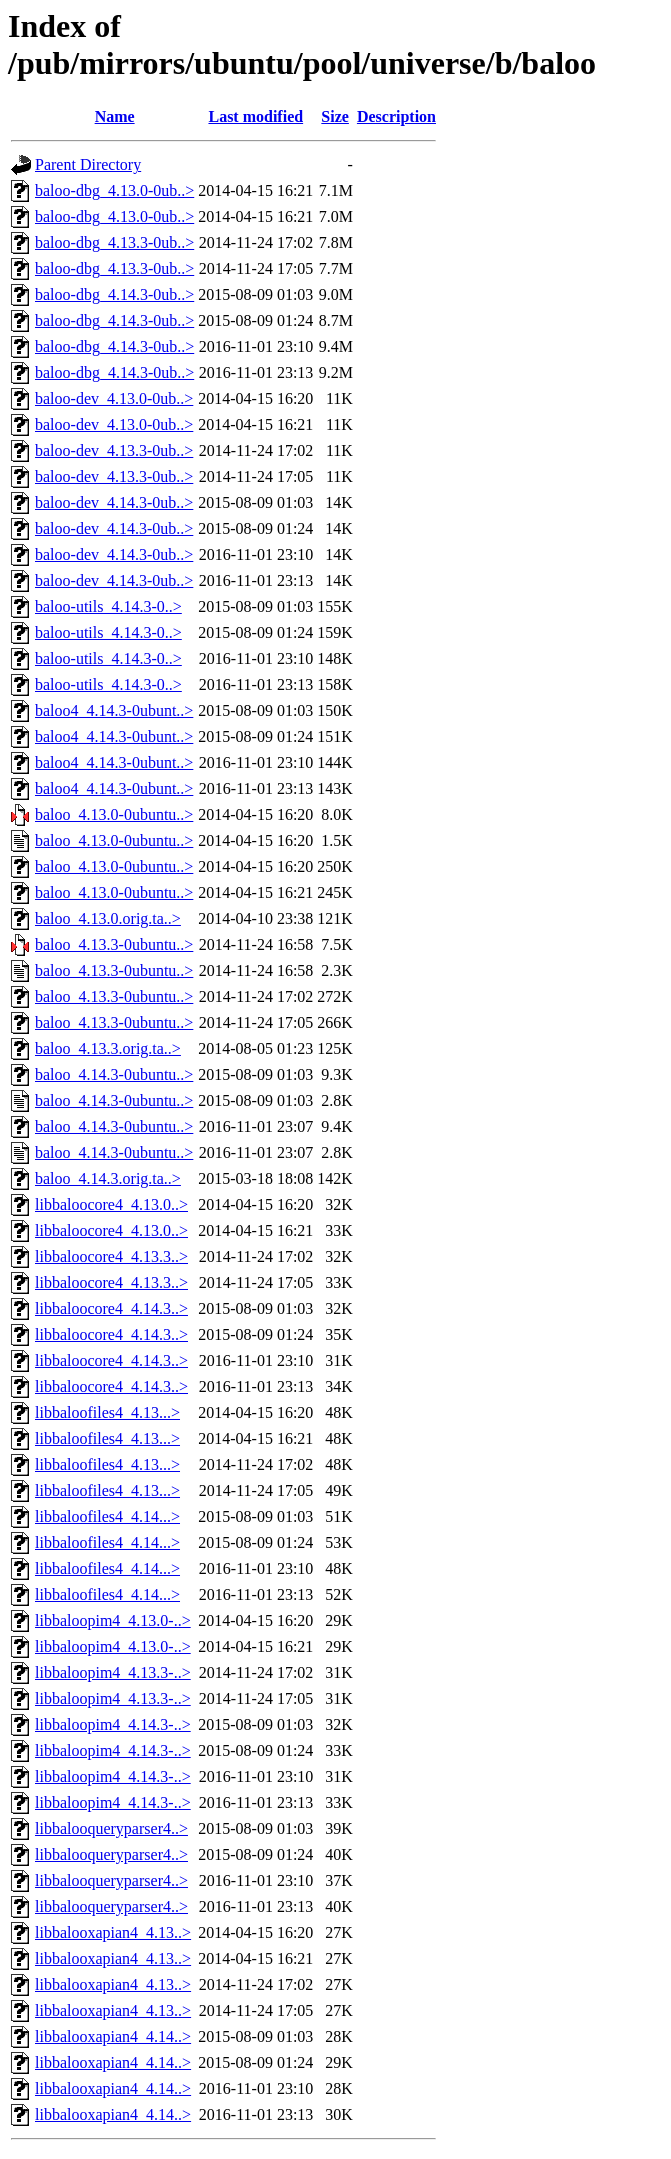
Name (115, 116)
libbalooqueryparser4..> (111, 1828)
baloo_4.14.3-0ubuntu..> (114, 1074)
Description (396, 116)
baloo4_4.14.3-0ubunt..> (114, 710)
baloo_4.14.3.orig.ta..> (108, 1178)
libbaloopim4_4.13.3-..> (113, 1672)
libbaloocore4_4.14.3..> (111, 1308)
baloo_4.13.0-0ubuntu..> (114, 814)
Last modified (255, 116)
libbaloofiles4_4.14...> (107, 1516)
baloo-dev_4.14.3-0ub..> (114, 502)
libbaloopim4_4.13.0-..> (113, 1620)
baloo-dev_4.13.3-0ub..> (114, 450)
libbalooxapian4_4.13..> (113, 1932)
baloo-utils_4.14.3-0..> (108, 606)
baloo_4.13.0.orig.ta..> (108, 918)
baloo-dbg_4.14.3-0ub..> (114, 294)
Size (335, 116)
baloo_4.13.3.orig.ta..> (108, 1048)
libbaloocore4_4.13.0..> (111, 1204)
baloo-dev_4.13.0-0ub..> (114, 398)
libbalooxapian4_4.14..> (113, 2036)
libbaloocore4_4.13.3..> (111, 1256)
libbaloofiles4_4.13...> (107, 1412)
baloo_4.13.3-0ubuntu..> (114, 944)
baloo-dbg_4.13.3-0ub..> (114, 242)
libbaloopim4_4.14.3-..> (113, 1724)
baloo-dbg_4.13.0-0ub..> (114, 190)
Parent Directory (88, 164)
